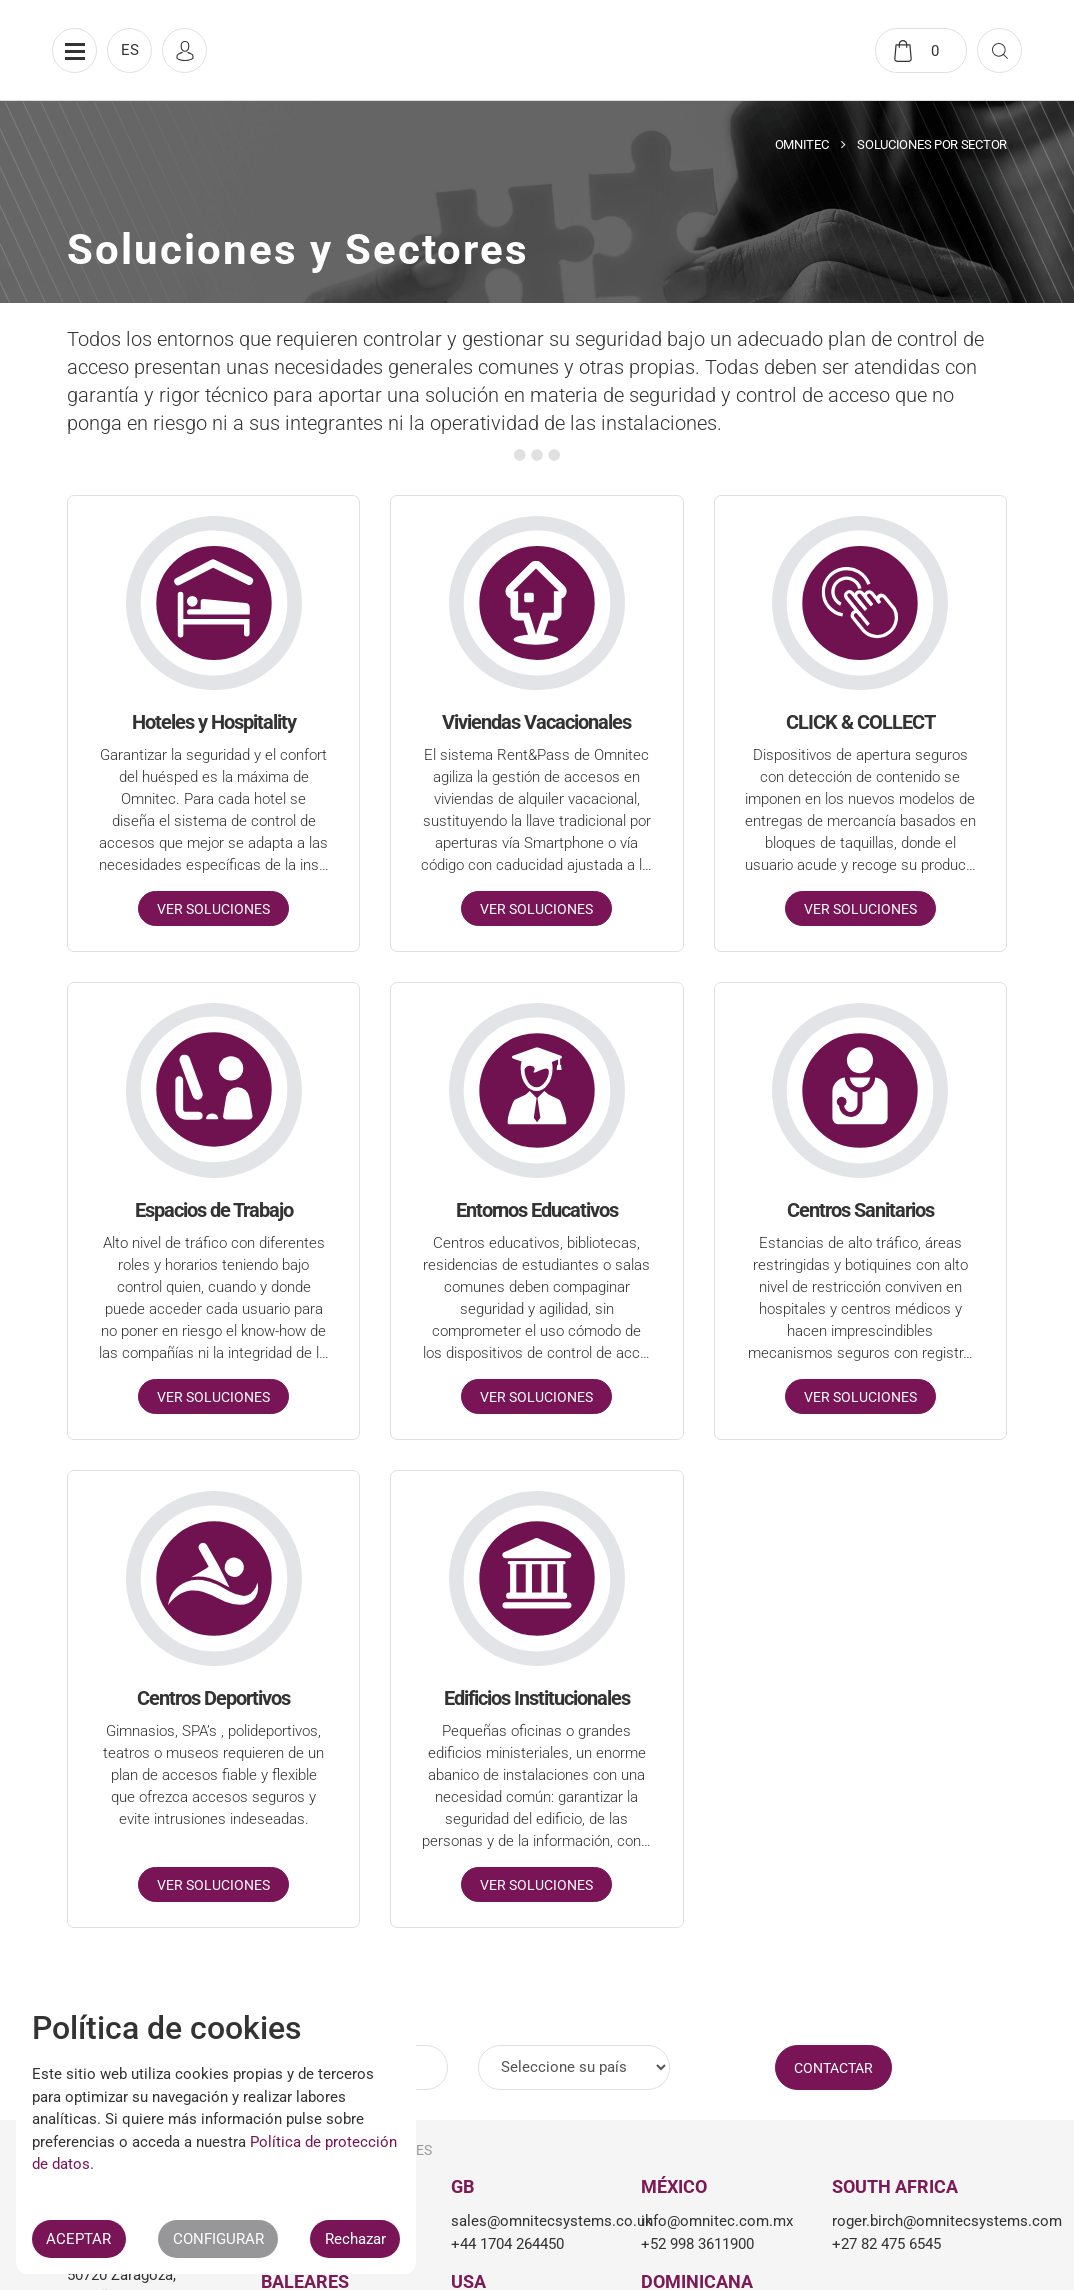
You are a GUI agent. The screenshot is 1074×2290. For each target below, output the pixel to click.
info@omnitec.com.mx (717, 2221)
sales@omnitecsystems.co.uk (531, 2221)
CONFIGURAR (218, 2239)
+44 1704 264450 (507, 2244)
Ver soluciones (213, 909)
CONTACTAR (833, 2068)
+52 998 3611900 (697, 2244)
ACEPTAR (78, 2239)
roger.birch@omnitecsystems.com (912, 2221)
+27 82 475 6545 (886, 2244)
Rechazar (355, 2239)
